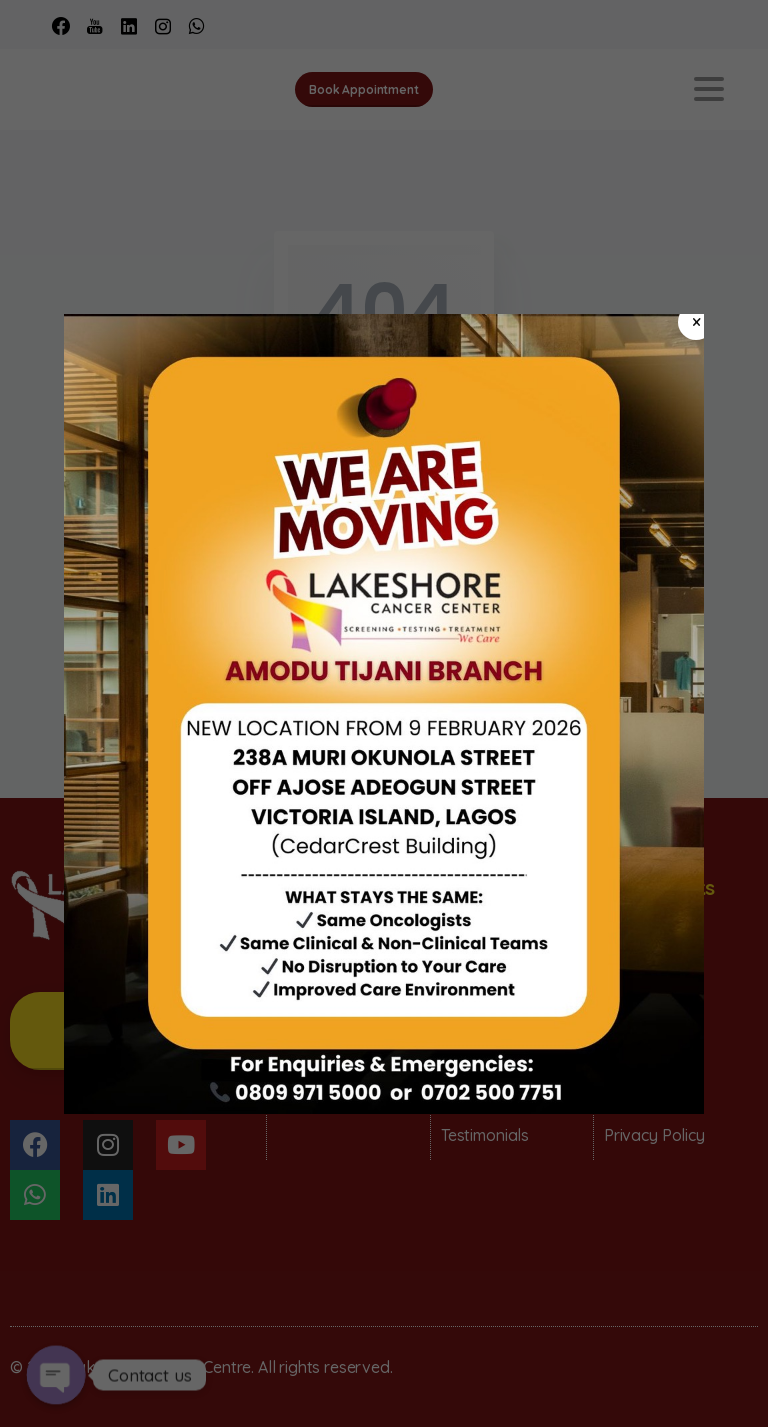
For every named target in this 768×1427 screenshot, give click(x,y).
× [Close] (696, 321)
